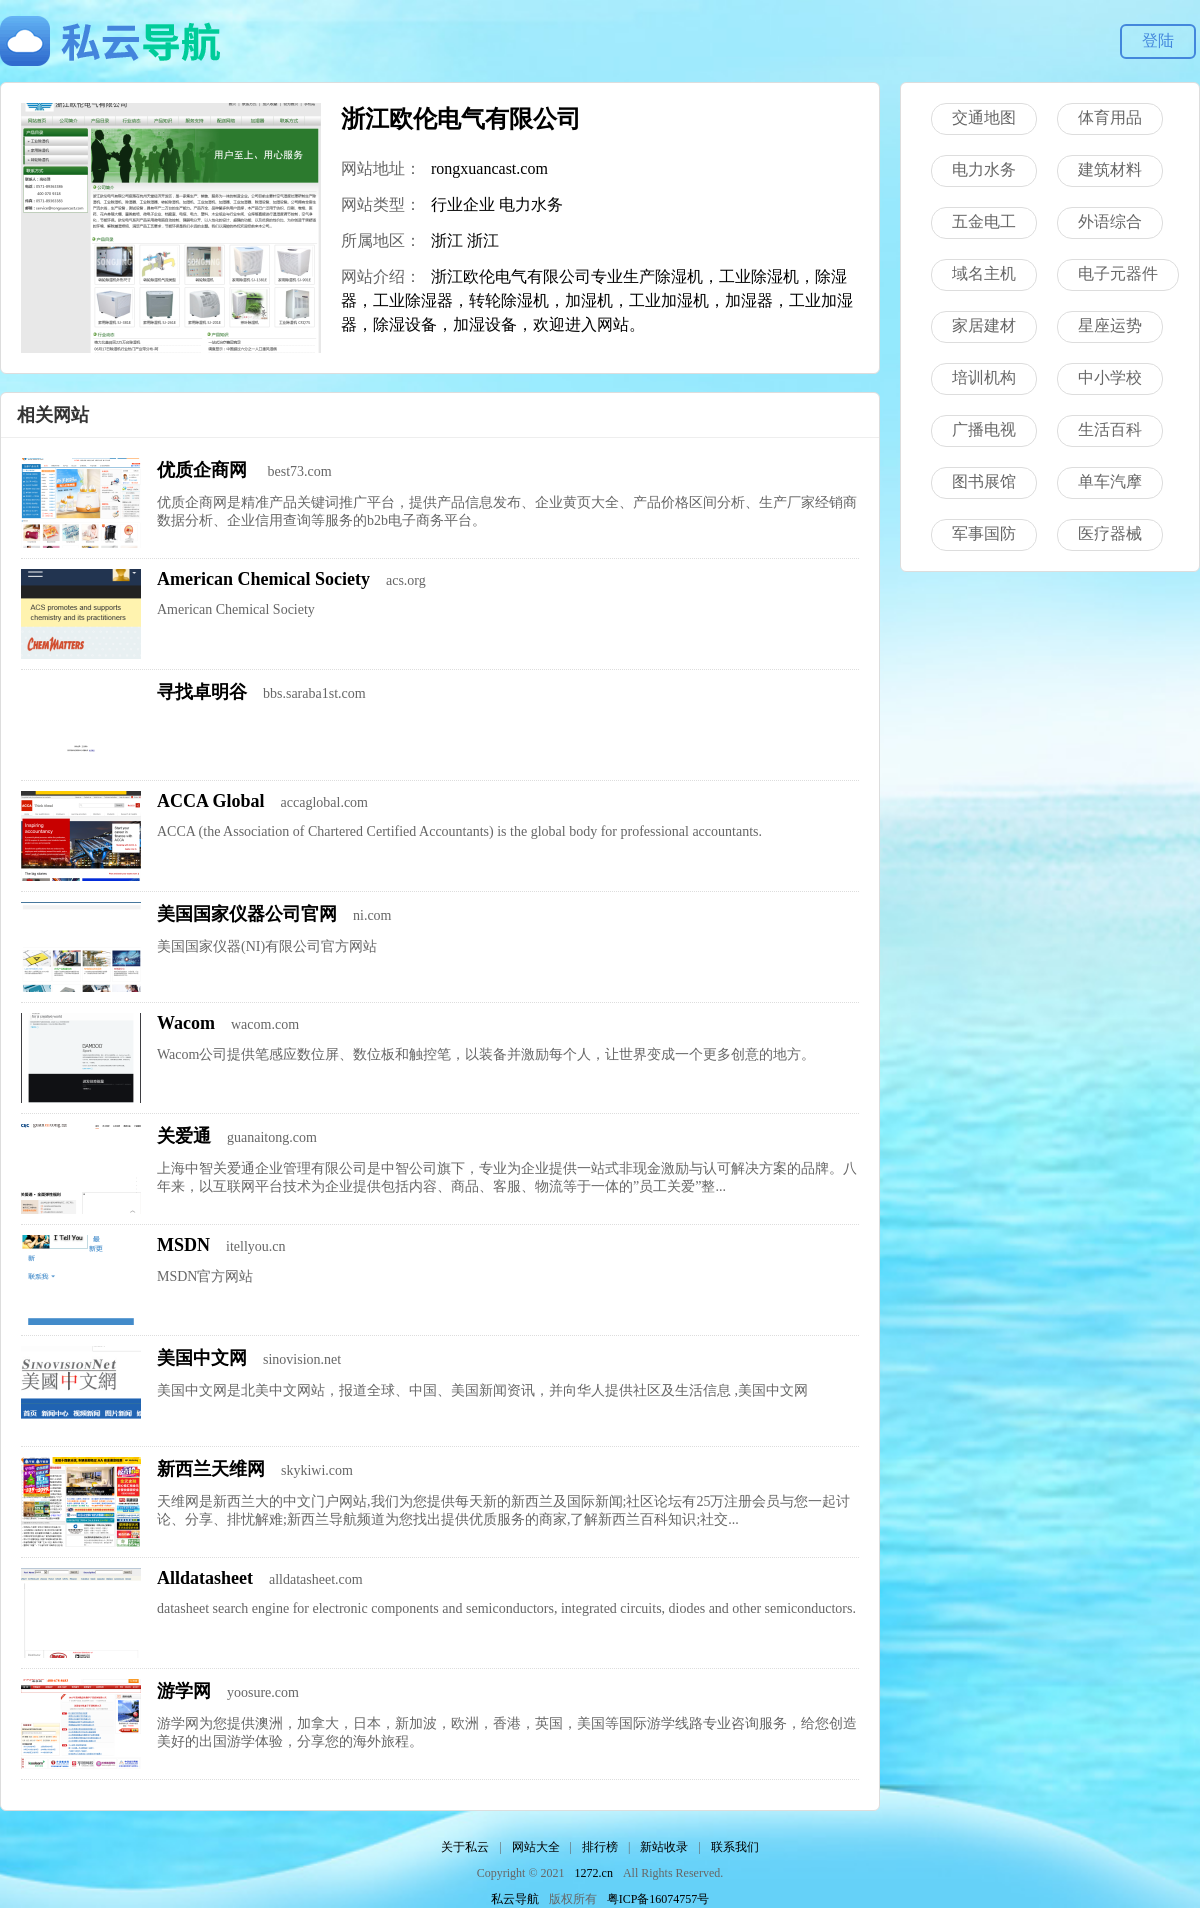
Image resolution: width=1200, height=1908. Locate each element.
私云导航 (515, 1899)
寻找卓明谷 (202, 692)
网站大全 (536, 1847)
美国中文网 (202, 1358)
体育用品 (1110, 117)
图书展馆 (984, 481)
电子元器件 (1118, 273)
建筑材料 (1110, 169)
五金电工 (984, 221)
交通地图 (984, 117)
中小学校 (1110, 377)
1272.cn (594, 1873)
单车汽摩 (1110, 481)
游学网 (184, 1691)
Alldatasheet (205, 1578)
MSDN (183, 1245)
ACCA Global (211, 801)
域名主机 (984, 273)
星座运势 (1110, 325)
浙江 (447, 240)
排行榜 (600, 1847)
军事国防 (984, 533)
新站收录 (664, 1847)
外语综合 (1110, 221)
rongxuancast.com (489, 168)
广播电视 (984, 429)
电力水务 (531, 204)
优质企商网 (204, 470)
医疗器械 (1110, 533)
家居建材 (984, 325)
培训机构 (984, 377)
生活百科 (1110, 429)
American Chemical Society (263, 579)
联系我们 (735, 1847)
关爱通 (184, 1136)
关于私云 (465, 1847)
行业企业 (463, 204)
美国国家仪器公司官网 (247, 914)
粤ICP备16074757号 (658, 1899)
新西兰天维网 (211, 1469)
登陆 (1158, 40)
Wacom (186, 1023)
